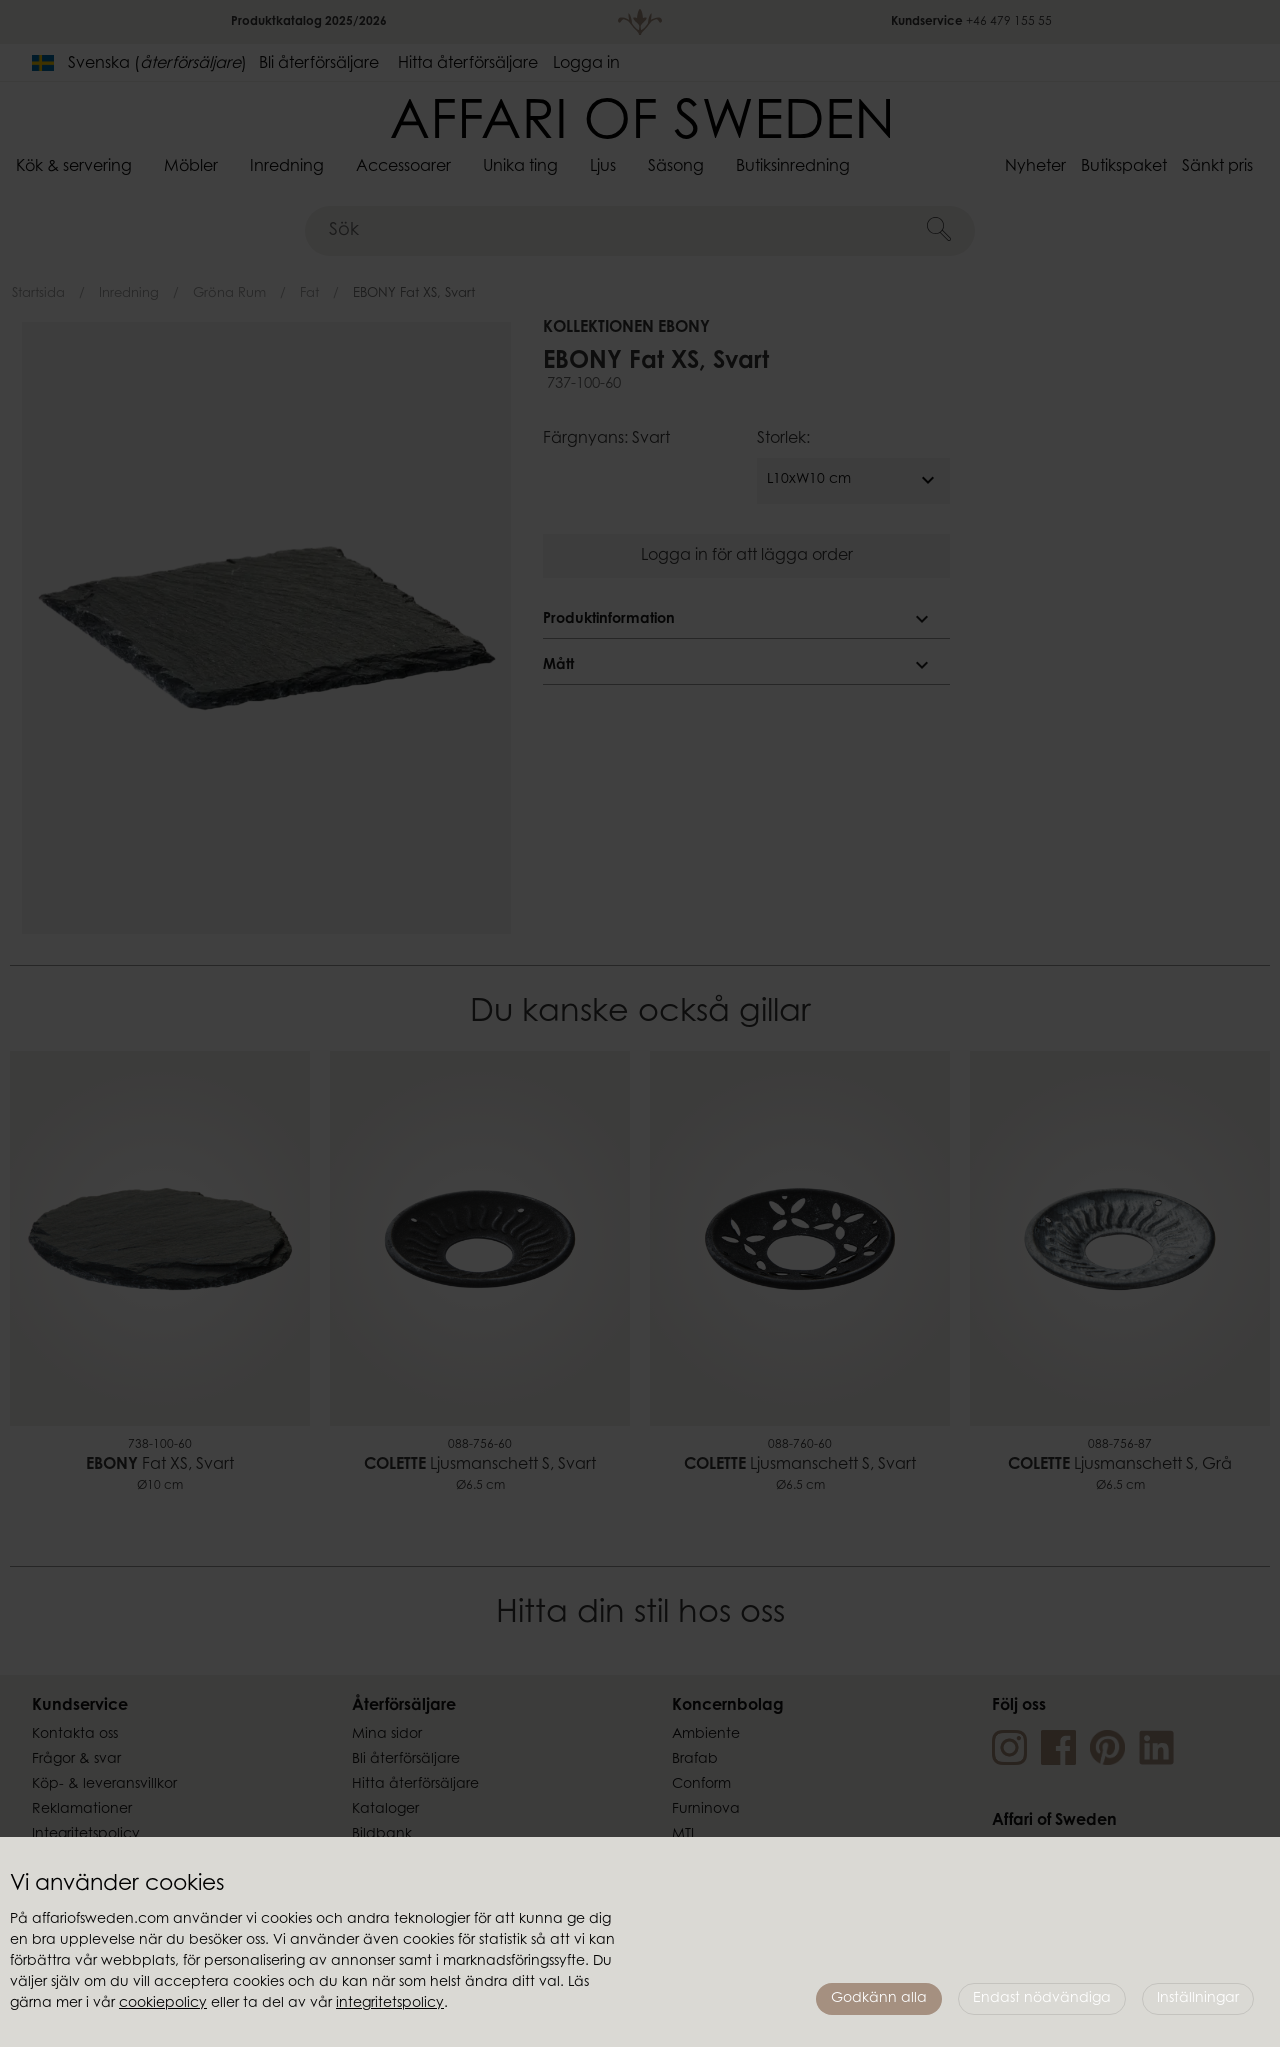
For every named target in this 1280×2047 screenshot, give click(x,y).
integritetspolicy (390, 2004)
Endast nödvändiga (1042, 1999)
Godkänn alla (879, 1999)
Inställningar (1198, 1999)
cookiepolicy (163, 2004)
